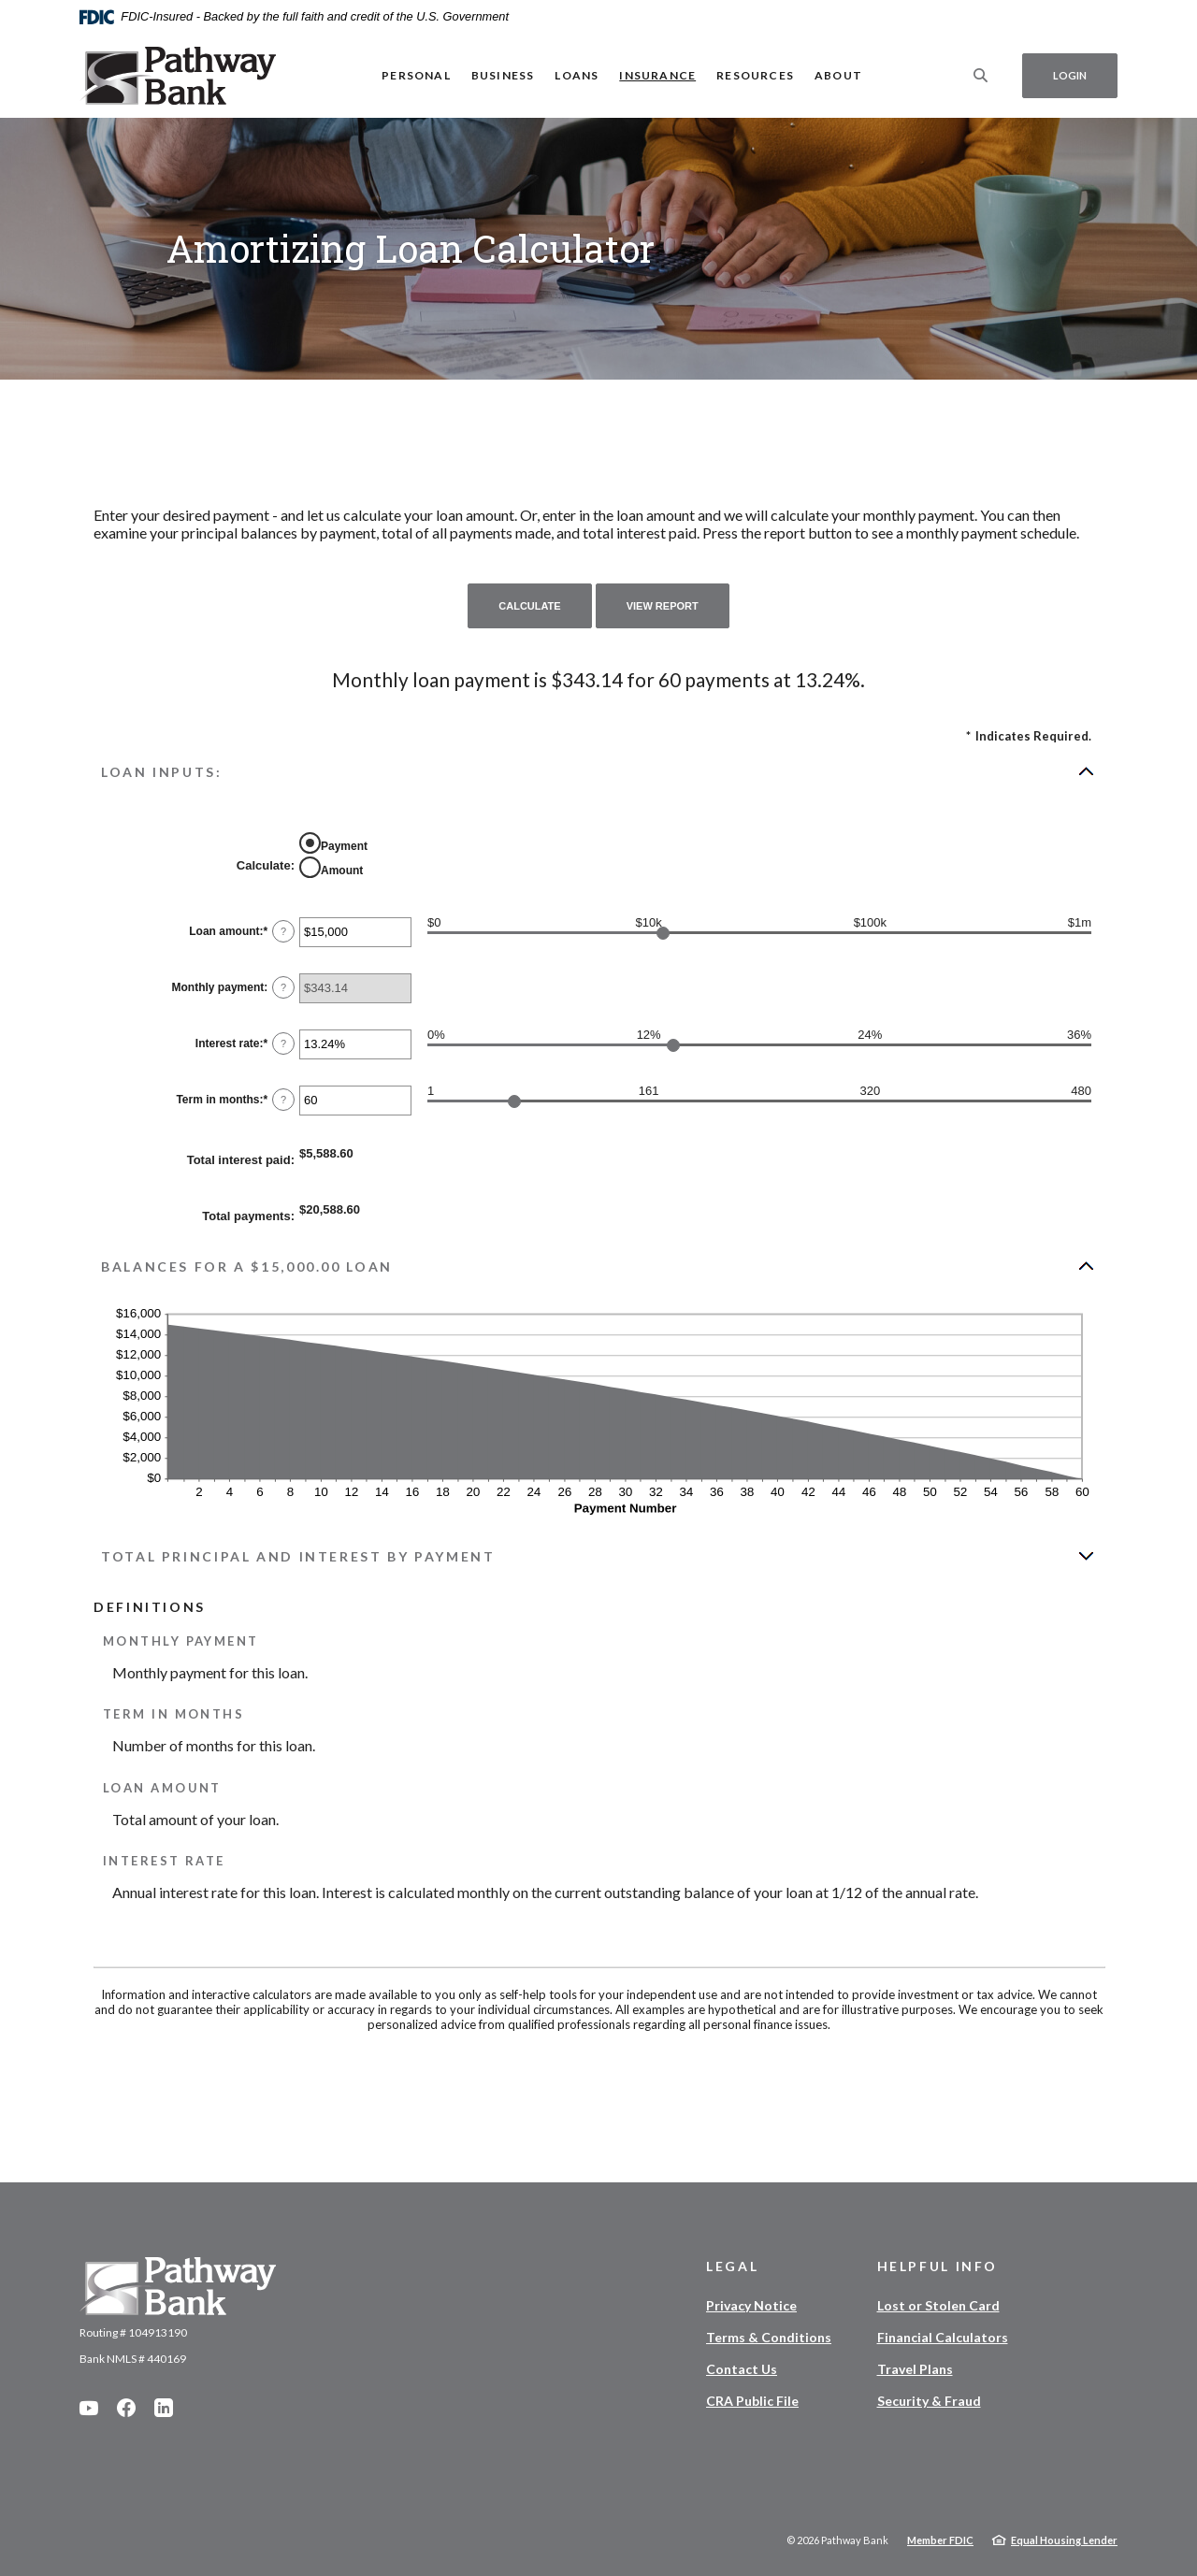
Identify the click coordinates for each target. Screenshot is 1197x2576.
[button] (598, 771)
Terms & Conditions (768, 2337)
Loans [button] (576, 75)
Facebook (126, 2407)
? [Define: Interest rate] (283, 1043)
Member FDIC (940, 2540)
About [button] (838, 75)
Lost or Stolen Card (938, 2305)
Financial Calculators (942, 2337)
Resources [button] (755, 75)
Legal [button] (732, 2266)
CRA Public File (752, 2401)
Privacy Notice (751, 2305)
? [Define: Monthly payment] (283, 987)
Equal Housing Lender (1064, 2540)
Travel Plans (915, 2369)
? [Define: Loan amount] (283, 931)
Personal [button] (416, 75)
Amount (342, 870)
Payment (344, 846)
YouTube (88, 2407)
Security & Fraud (929, 2401)
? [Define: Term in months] (283, 1099)
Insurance (657, 75)
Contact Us (741, 2369)
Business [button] (503, 75)
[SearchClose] (981, 75)
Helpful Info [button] (938, 2266)
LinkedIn (163, 2407)
